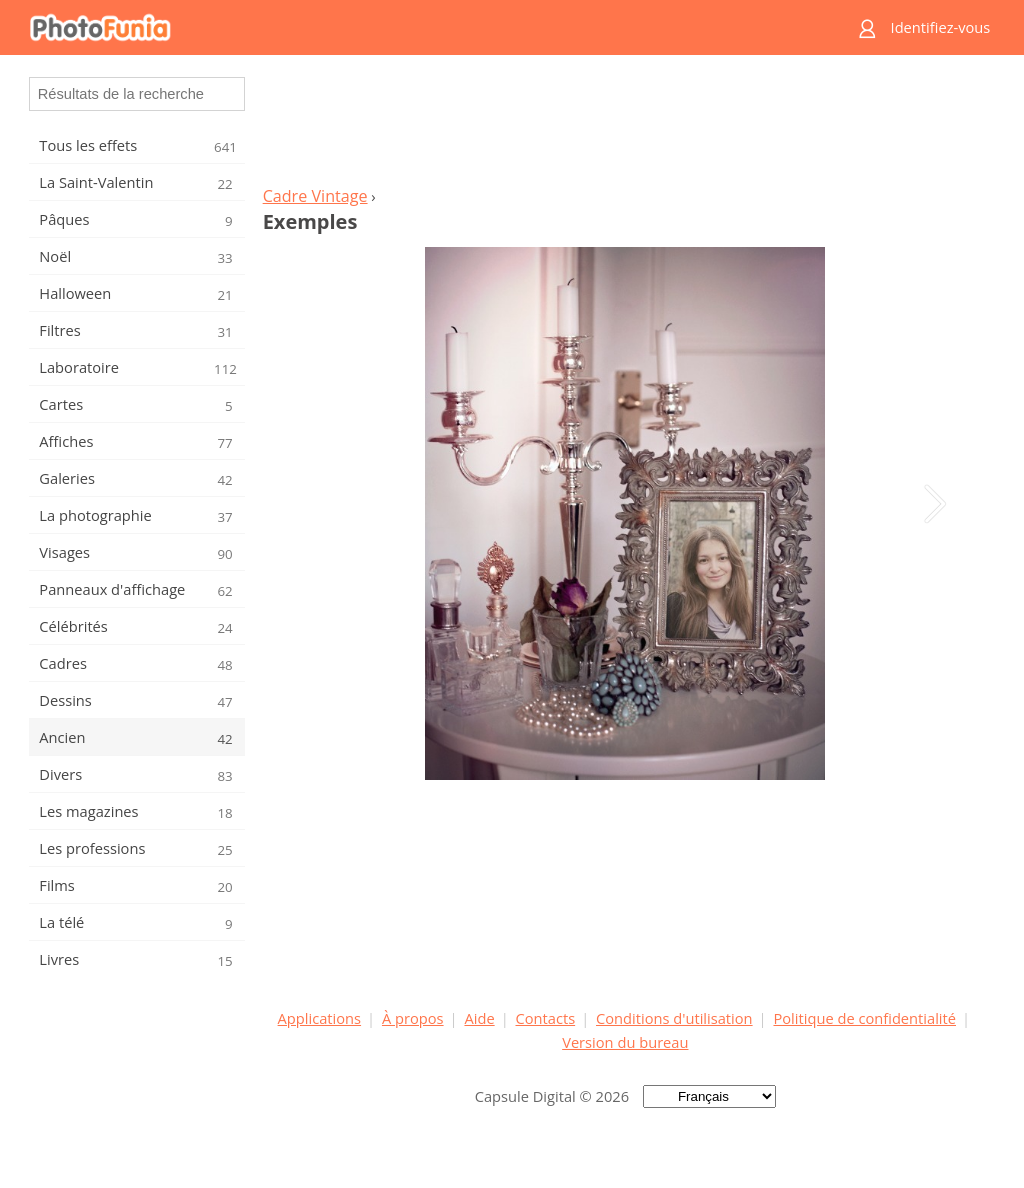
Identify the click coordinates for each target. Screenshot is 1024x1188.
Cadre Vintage (315, 196)
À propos (413, 1018)
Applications (319, 1018)
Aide (479, 1018)
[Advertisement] (625, 126)
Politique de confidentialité (864, 1018)
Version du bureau (625, 1042)
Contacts (546, 1018)
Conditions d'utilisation (674, 1018)
